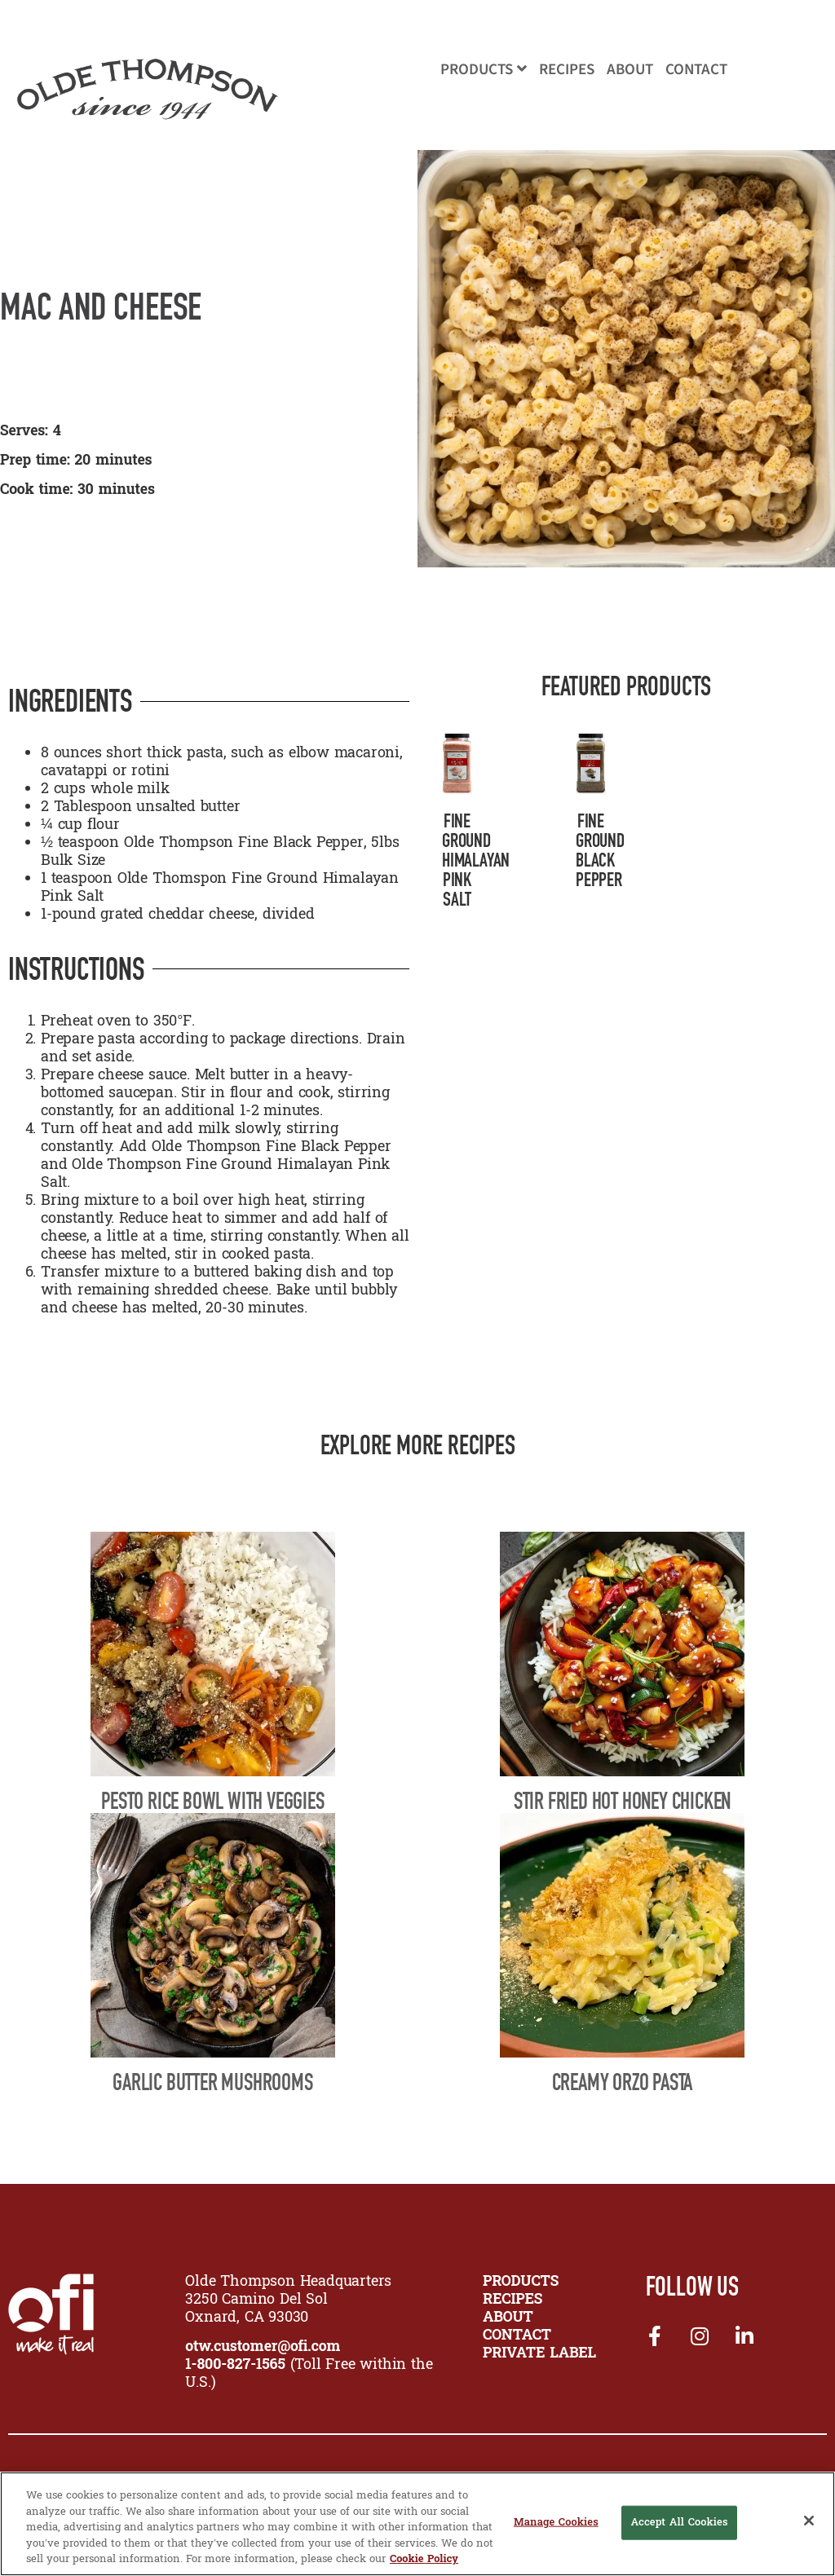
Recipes (566, 70)
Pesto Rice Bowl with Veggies (212, 1800)
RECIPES (512, 2300)
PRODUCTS (521, 2282)
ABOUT (508, 2318)
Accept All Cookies (678, 2522)
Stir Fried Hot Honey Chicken (622, 1800)
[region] (417, 2524)
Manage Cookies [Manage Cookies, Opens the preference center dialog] (556, 2522)
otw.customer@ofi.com (262, 2347)
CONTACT (517, 2336)
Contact (696, 70)
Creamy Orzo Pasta (622, 2082)
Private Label (539, 2354)
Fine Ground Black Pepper (600, 850)
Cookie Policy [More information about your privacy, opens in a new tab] (424, 2559)
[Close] (809, 2521)
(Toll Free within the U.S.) (308, 2374)
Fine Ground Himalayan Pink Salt (476, 859)
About (630, 70)
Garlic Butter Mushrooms (212, 2082)
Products (483, 70)
